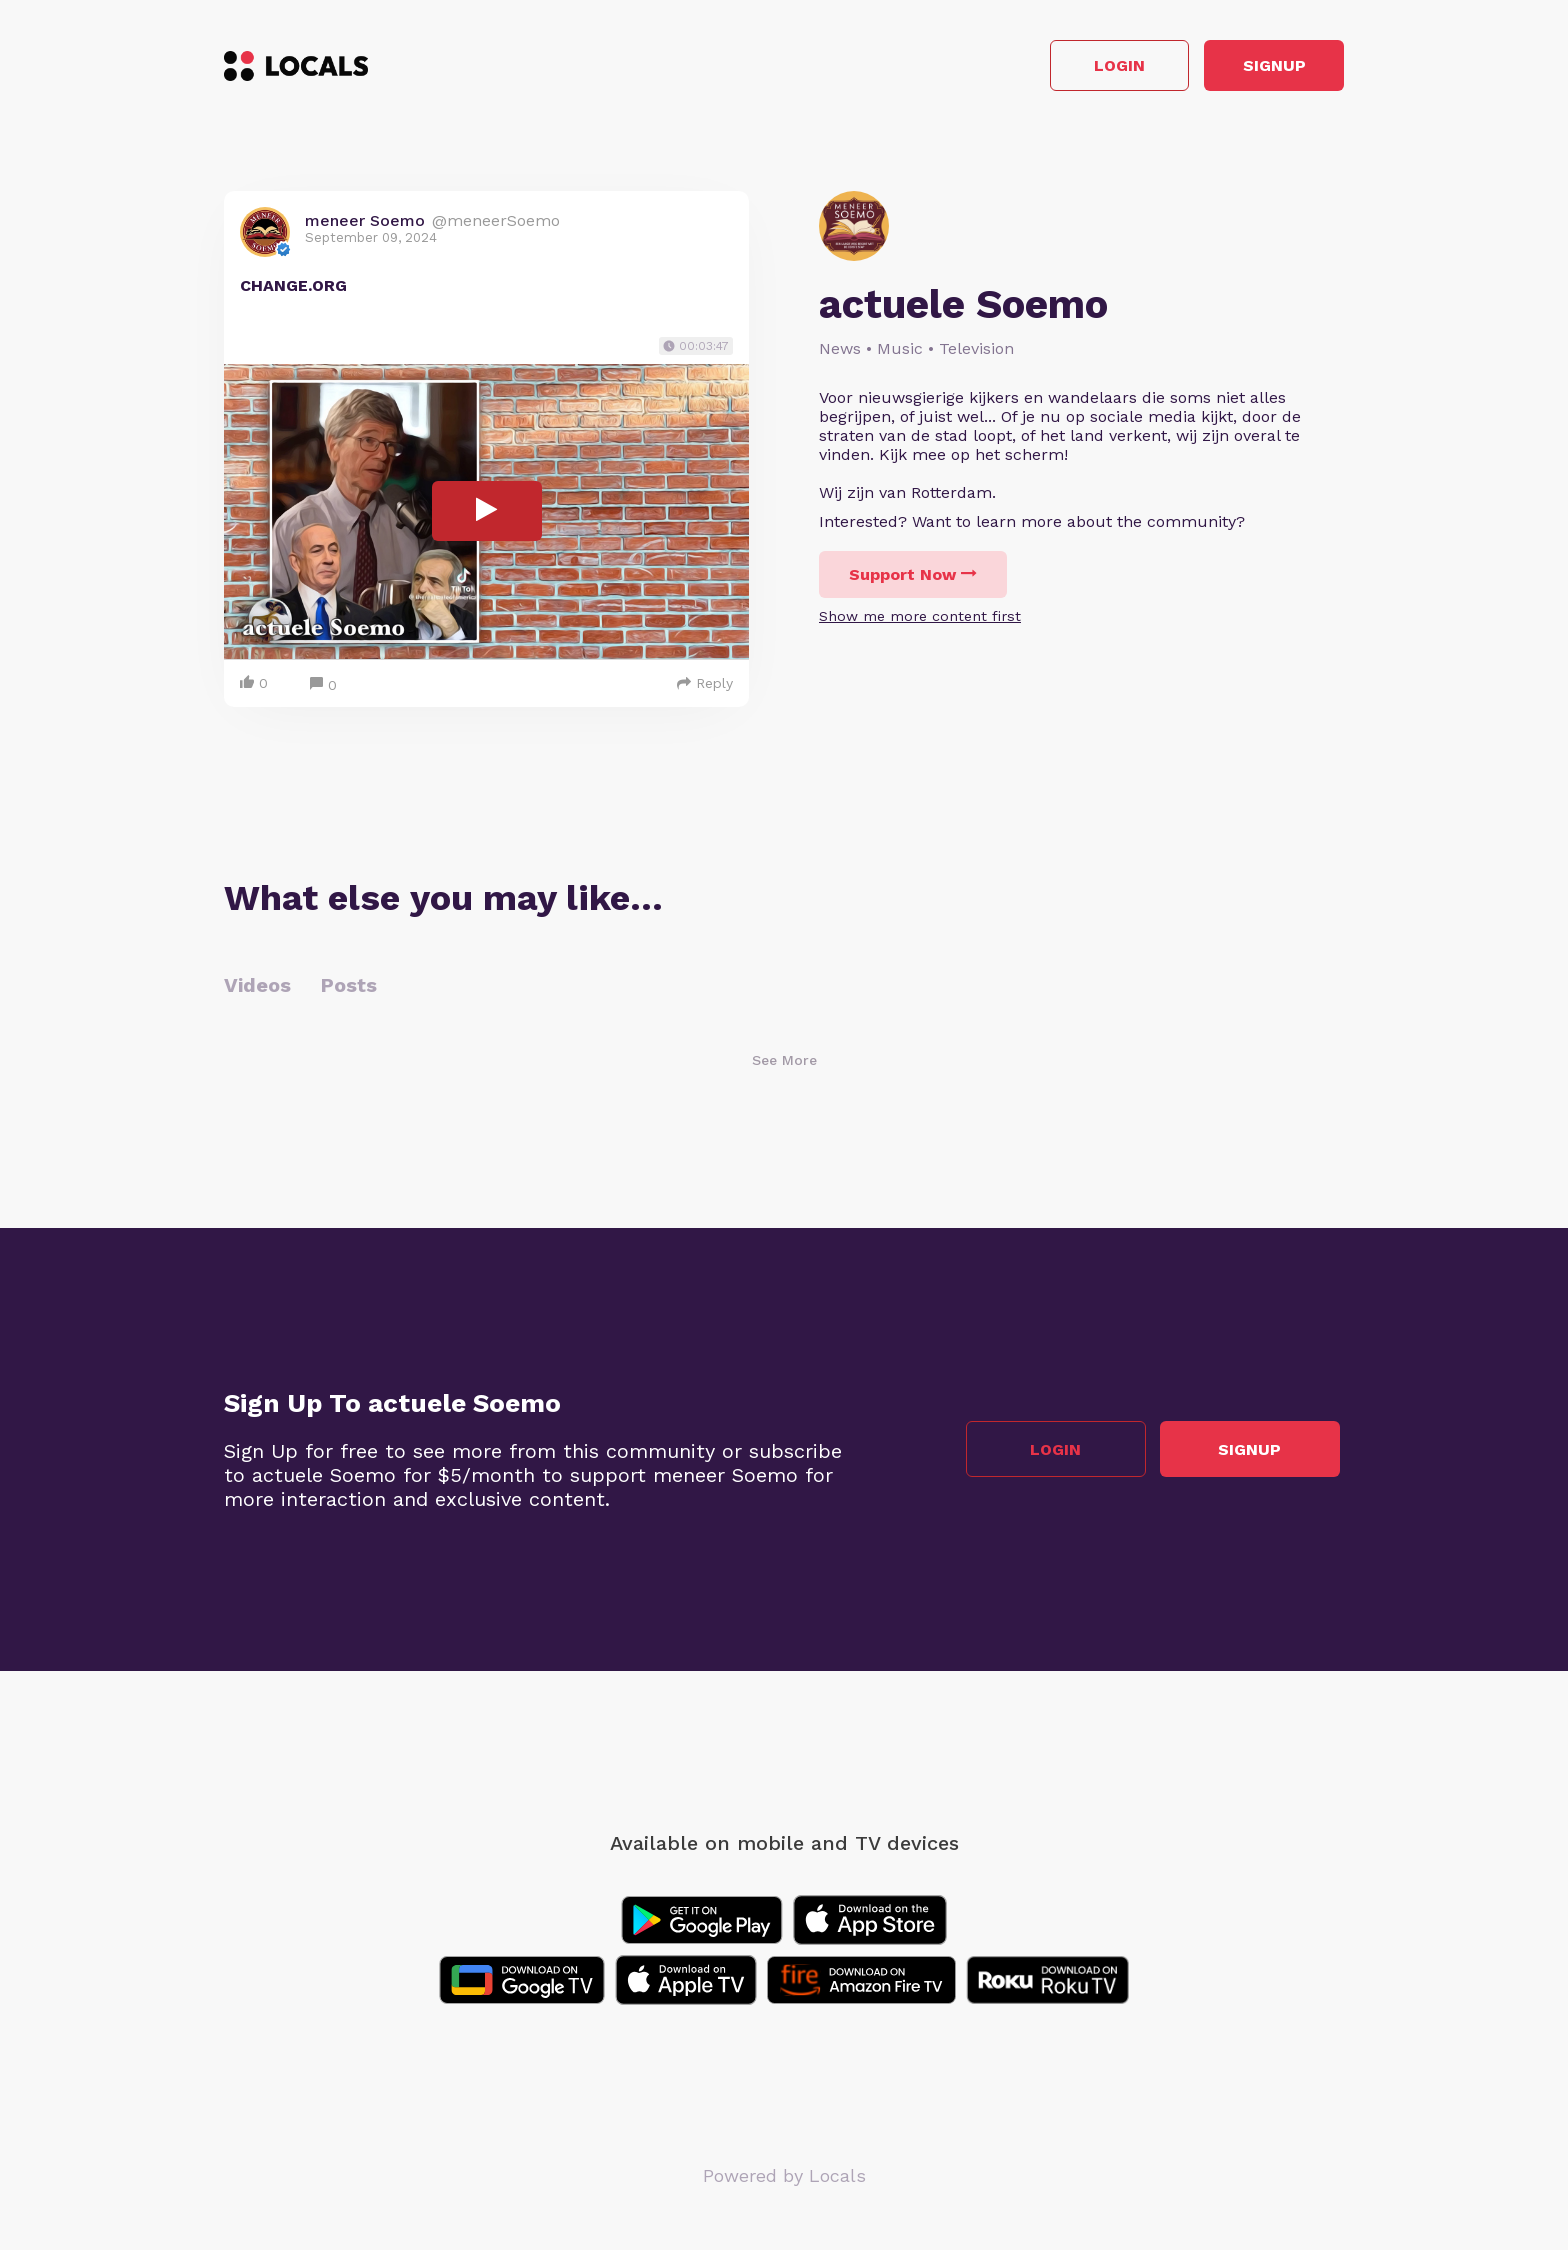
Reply (705, 687)
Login (1059, 68)
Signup (1254, 68)
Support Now (913, 579)
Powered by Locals (784, 2179)
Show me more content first (920, 621)
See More (784, 1064)
